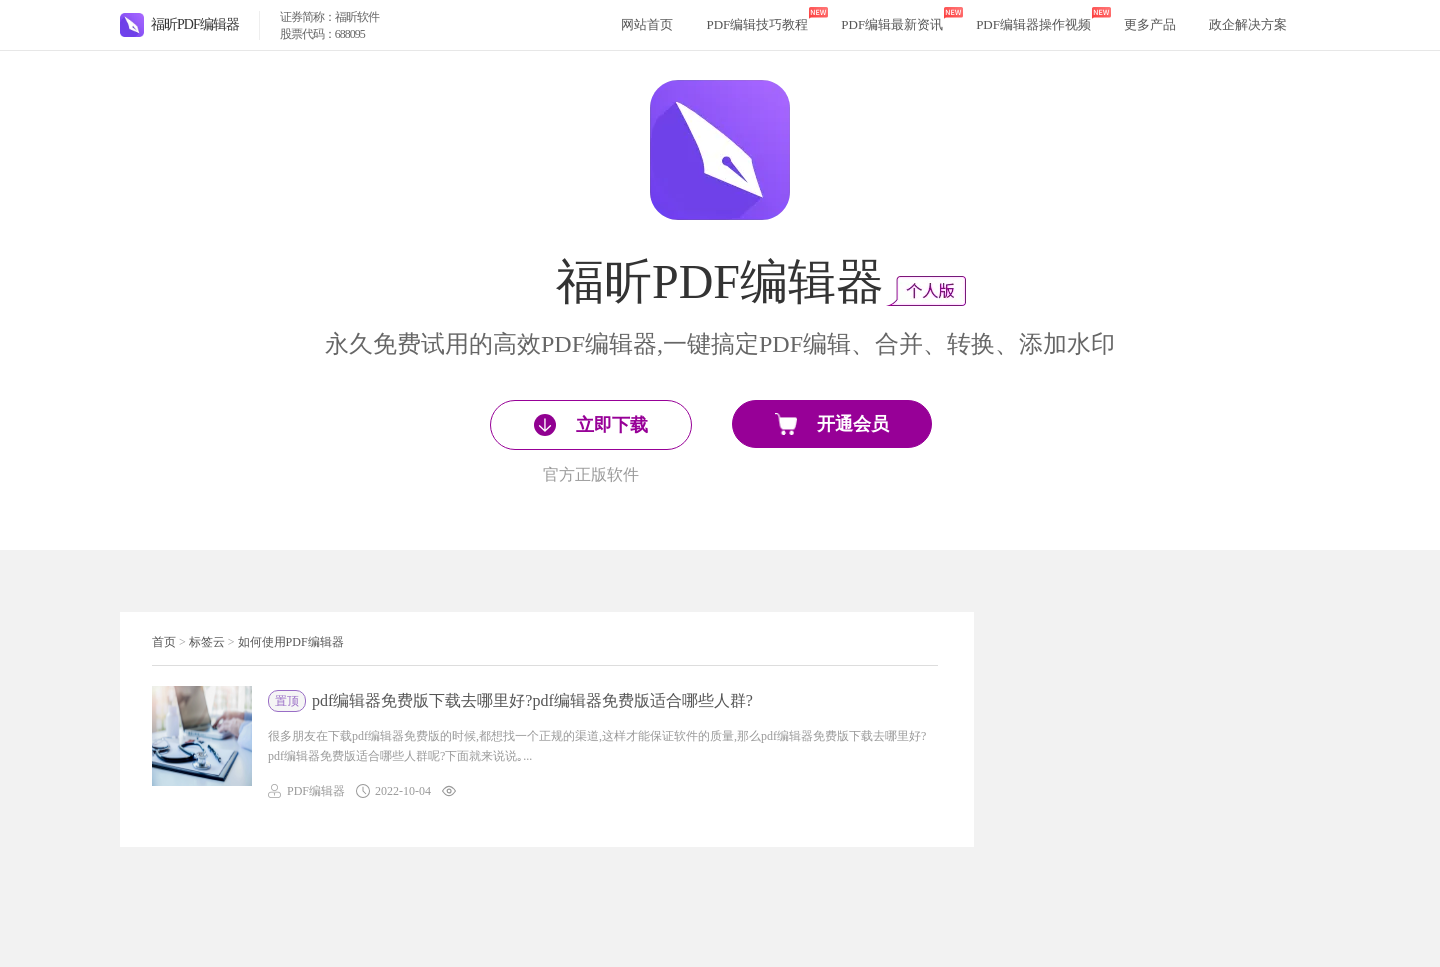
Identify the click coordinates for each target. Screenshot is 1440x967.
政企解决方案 (1248, 24)
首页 (164, 642)
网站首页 (647, 24)
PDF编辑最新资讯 (892, 24)
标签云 (207, 642)
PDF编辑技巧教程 (757, 24)
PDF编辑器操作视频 (1033, 24)
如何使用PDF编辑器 (291, 642)
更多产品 (1150, 24)
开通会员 (832, 424)
